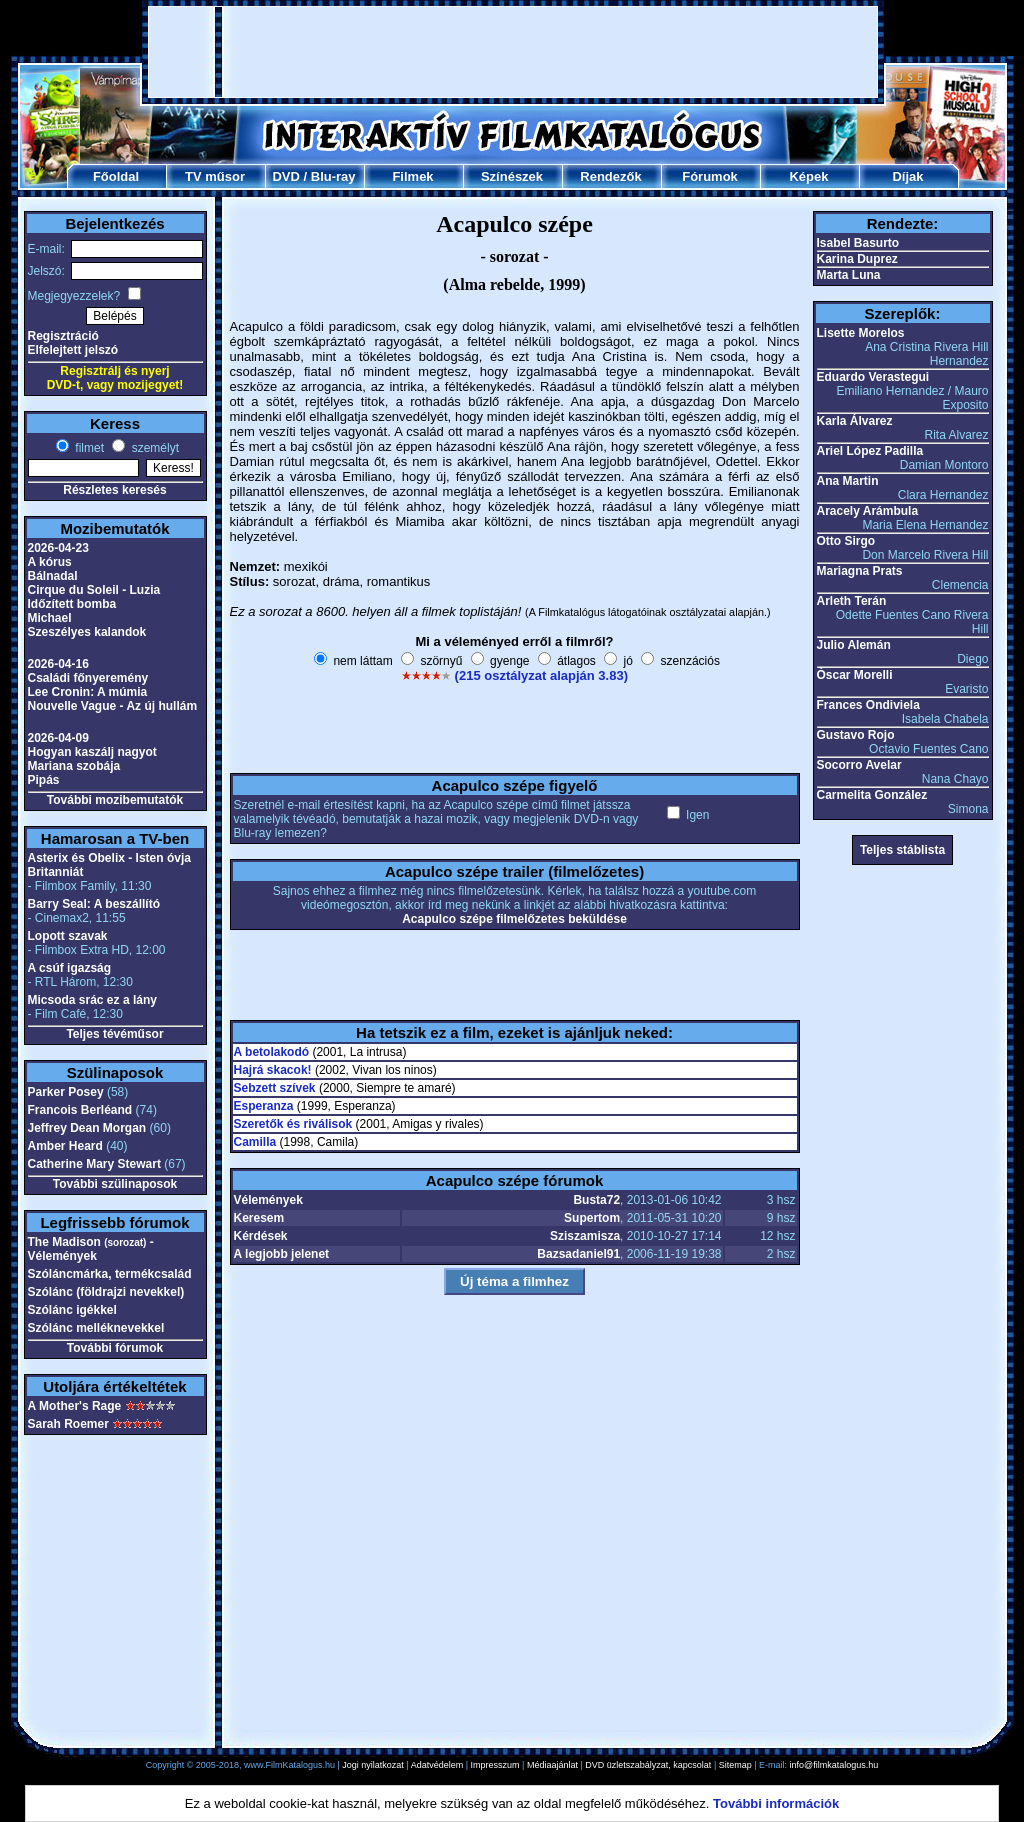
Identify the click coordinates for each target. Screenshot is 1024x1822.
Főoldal (116, 176)
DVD (285, 176)
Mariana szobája (74, 766)
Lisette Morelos (861, 333)
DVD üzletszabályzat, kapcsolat (648, 1765)
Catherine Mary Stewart (94, 1164)
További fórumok (115, 1348)
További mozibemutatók (115, 800)
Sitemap (735, 1765)
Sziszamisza (585, 1236)
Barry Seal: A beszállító (94, 904)
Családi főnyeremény (88, 678)
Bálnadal (53, 576)
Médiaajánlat (552, 1765)
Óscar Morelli (855, 675)
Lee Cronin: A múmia (88, 692)
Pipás (44, 780)
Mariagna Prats (860, 571)
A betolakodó (272, 1052)
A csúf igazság (70, 968)
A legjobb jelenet (282, 1254)
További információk (776, 1803)
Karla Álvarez (855, 421)
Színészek (512, 176)
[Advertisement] (513, 52)
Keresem (259, 1218)
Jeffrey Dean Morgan (87, 1128)
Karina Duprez (857, 259)
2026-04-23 (58, 548)
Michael (50, 618)
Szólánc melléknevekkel (96, 1328)
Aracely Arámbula (868, 511)
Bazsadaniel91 (578, 1254)
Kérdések (261, 1236)
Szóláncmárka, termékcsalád (110, 1274)
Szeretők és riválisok (293, 1124)
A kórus (50, 562)
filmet (88, 448)
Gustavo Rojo (856, 735)
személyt (153, 448)
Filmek (412, 176)
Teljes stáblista (902, 850)
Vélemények (268, 1200)
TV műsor (215, 176)
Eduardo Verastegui (873, 377)
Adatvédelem (437, 1765)
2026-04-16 (58, 664)
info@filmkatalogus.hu (834, 1765)
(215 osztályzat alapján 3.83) (541, 675)
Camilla (255, 1142)
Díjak (907, 176)
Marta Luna (849, 275)
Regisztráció (63, 336)
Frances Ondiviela (868, 705)
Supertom (592, 1218)
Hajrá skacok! (273, 1070)
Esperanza (264, 1106)
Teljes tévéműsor (114, 1034)
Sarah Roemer (68, 1424)
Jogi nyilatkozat (373, 1765)
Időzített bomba (72, 604)
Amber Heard (65, 1146)
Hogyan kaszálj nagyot (92, 752)
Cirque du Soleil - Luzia (94, 590)
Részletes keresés (114, 490)
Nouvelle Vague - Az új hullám (113, 706)
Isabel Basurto (858, 243)
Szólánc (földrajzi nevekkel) (106, 1292)
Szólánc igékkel (72, 1310)
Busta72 (596, 1200)
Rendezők (610, 176)
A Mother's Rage (75, 1406)
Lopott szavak (68, 936)
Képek (808, 176)
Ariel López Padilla (870, 451)
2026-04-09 (58, 738)
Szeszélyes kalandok (87, 632)
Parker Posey (66, 1092)
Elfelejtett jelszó (73, 350)
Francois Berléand (80, 1110)
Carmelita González (872, 795)
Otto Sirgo (846, 541)
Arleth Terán (852, 601)
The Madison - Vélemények (91, 1249)
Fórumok (710, 176)
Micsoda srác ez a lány (92, 1000)
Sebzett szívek (275, 1088)
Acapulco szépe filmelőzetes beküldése (514, 919)
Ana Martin (848, 481)
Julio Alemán (854, 645)
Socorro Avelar (859, 765)
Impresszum (495, 1765)
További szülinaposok (115, 1184)
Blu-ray (333, 176)
